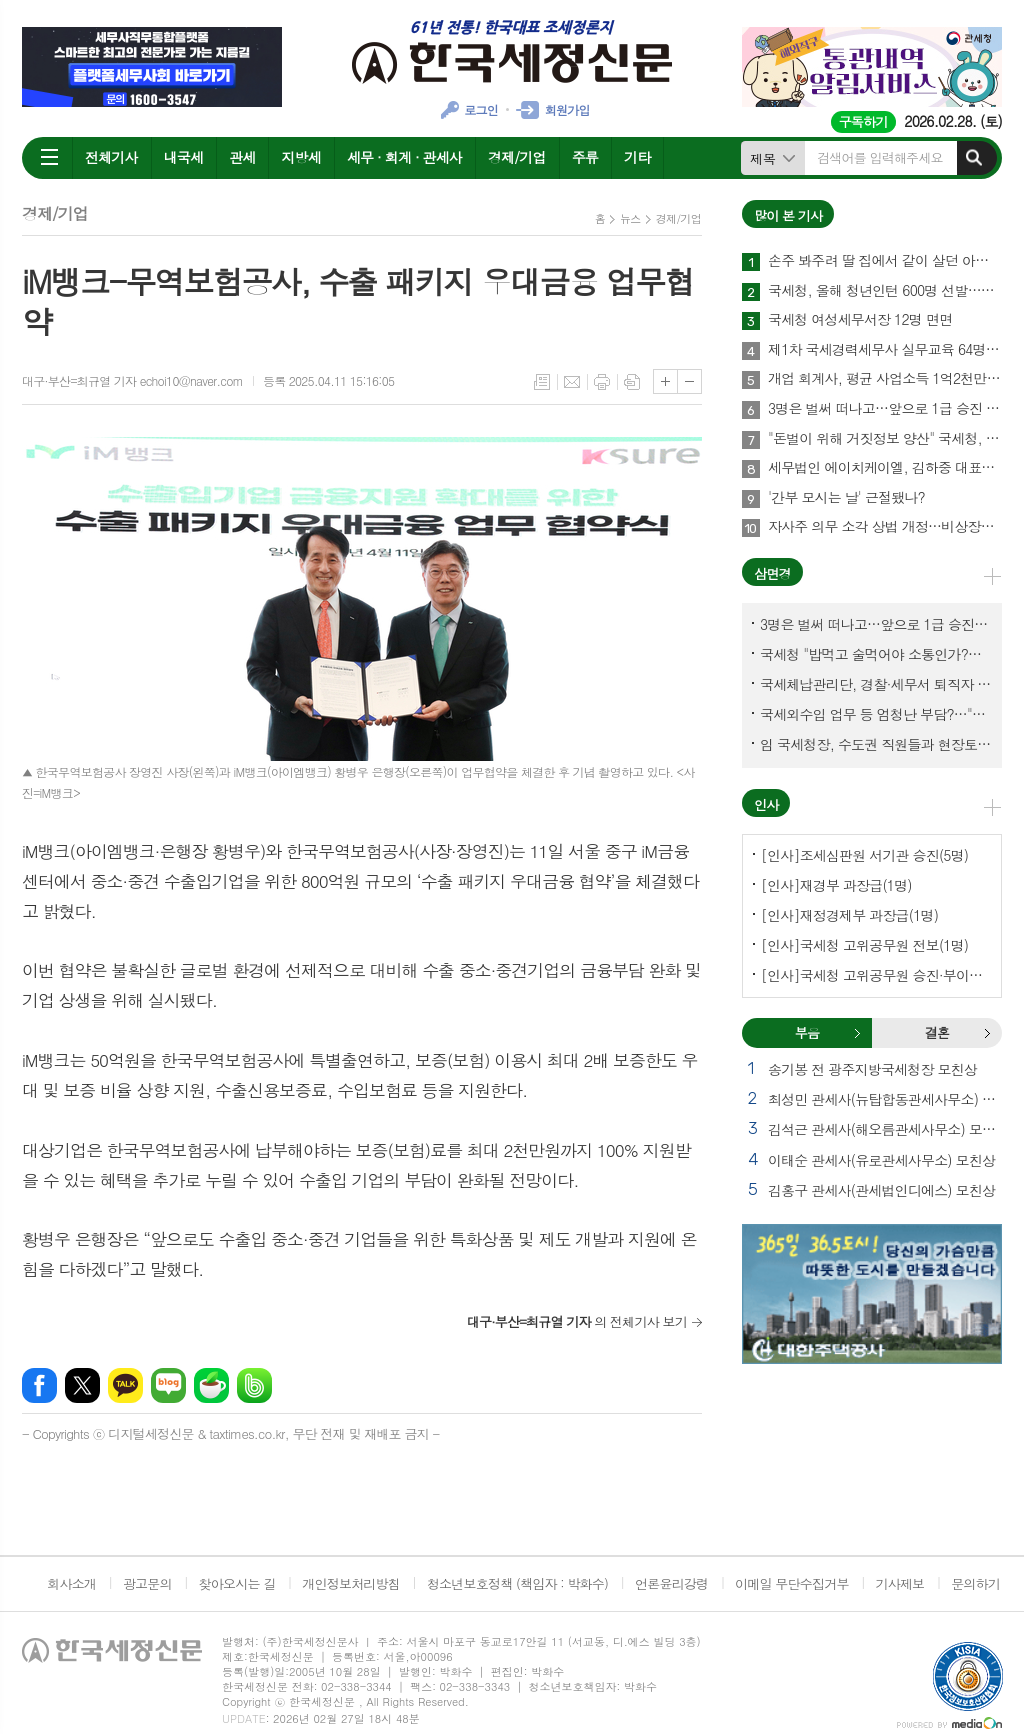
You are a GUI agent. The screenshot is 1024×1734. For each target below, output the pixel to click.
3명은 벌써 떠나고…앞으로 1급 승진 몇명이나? (885, 409)
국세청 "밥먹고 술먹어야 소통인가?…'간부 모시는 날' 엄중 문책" (876, 654)
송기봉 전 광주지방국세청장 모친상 (872, 1069)
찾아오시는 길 (237, 1583)
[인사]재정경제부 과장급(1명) (849, 915)
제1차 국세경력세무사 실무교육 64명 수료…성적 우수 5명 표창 (885, 350)
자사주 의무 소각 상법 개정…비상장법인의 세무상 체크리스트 (885, 527)
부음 (857, 1033)
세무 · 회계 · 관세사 (404, 157)
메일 (572, 382)
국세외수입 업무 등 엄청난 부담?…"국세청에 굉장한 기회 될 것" (876, 714)
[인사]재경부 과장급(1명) (836, 885)
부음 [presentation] (807, 1032)
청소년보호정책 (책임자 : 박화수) (517, 1583)
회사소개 (71, 1583)
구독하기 (863, 121)
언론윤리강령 (671, 1583)
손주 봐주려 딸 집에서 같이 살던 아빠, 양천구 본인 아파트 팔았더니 (885, 261)
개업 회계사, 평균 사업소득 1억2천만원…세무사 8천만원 (885, 379)
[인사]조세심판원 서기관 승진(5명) (864, 855)
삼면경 (772, 573)
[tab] (807, 1033)
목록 (542, 382)
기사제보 (899, 1583)
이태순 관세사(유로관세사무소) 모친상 (881, 1160)
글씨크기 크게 (665, 381)
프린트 (602, 382)
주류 (585, 157)
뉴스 (630, 218)
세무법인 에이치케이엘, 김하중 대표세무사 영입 (885, 468)
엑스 (82, 1385)
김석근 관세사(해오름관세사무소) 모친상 (885, 1129)
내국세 (183, 157)
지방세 (300, 157)
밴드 (254, 1385)
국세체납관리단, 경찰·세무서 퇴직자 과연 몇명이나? (876, 684)
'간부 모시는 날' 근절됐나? (846, 498)
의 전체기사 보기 (577, 1321)
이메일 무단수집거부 (792, 1583)
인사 (766, 804)
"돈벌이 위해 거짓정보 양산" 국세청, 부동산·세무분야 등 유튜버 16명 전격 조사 (885, 439)
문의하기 (975, 1583)
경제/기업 (517, 157)
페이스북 (39, 1385)
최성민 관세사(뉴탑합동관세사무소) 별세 (885, 1099)
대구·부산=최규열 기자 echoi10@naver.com (132, 380)
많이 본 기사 (788, 215)
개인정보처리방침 (351, 1583)
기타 (637, 157)
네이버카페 (211, 1385)
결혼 (987, 1033)
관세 (242, 157)
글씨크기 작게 (689, 381)
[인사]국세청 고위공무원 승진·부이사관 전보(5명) (876, 975)
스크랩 (632, 382)
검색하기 (974, 158)
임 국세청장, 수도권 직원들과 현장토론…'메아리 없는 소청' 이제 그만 (876, 744)
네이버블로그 (168, 1385)
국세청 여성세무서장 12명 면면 (860, 320)
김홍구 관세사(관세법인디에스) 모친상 (881, 1190)
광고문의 (147, 1583)
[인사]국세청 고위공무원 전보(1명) (864, 945)
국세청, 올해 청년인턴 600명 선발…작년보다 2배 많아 (885, 291)
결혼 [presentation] (937, 1032)
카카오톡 (125, 1385)
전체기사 (111, 157)
